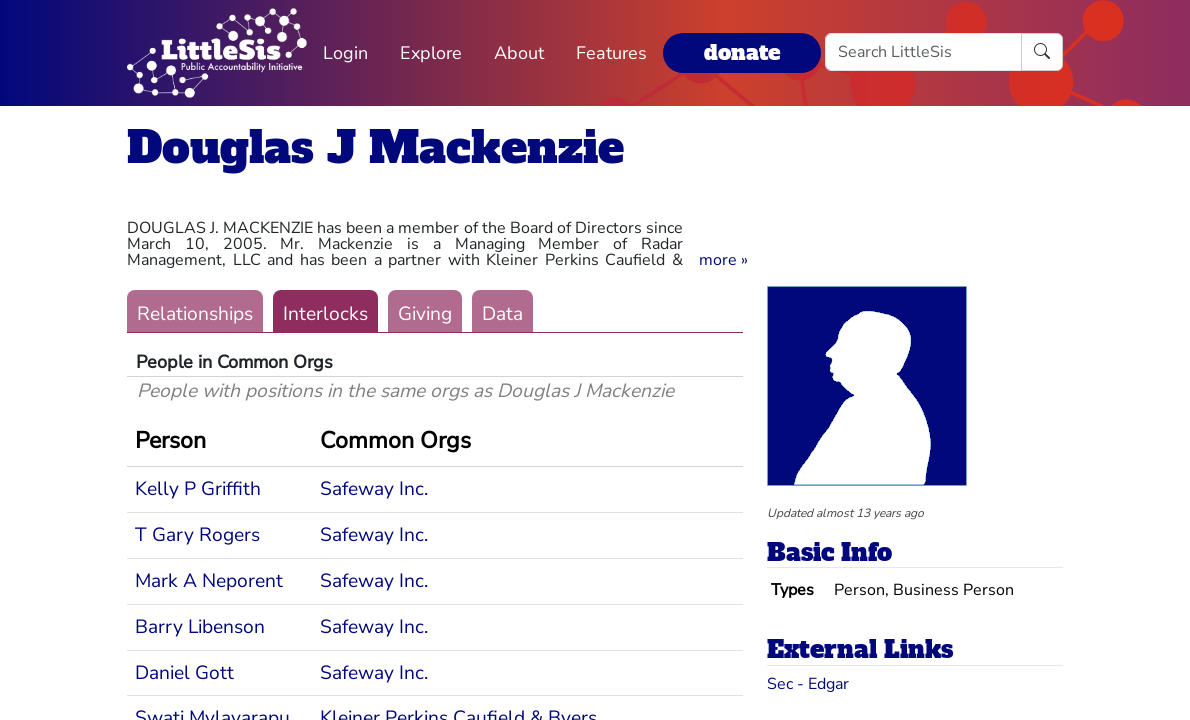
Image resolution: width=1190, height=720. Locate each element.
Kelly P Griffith (198, 489)
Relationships (195, 314)
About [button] (519, 53)
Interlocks (325, 314)
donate (742, 52)
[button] (723, 260)
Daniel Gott (184, 673)
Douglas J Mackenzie (375, 147)
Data (502, 314)
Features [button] (611, 53)
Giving (425, 314)
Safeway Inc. (374, 489)
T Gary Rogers (197, 535)
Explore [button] (431, 53)
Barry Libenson (200, 627)
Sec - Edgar (808, 684)
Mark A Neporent (209, 581)
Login (345, 53)
